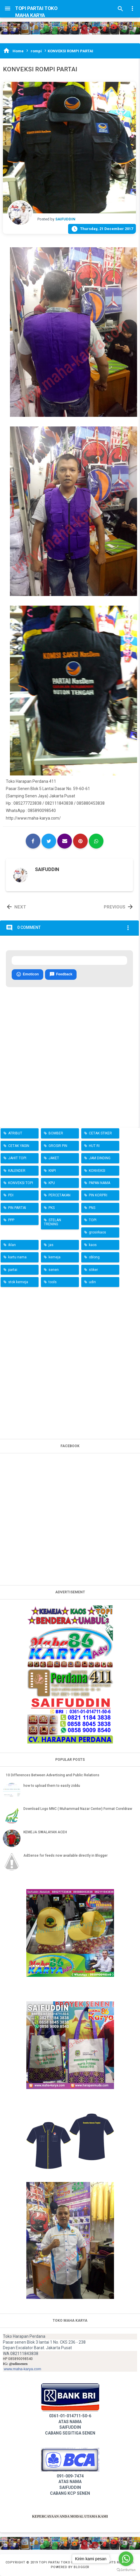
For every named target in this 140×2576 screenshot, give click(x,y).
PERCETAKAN (59, 1195)
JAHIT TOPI (17, 1158)
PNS (92, 1208)
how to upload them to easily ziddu (51, 1786)
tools (53, 1282)
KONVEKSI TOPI (20, 1183)
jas (51, 1245)
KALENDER (16, 1171)
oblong (94, 1257)
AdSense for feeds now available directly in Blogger (65, 1855)
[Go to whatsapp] (126, 2558)
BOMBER (56, 1133)
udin (92, 1282)
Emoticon (27, 974)
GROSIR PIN (58, 1146)
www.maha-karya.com (22, 2369)
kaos (93, 1245)
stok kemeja (18, 1282)
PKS (52, 1208)
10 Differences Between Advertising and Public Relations (52, 1775)
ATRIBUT (15, 1133)
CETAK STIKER (100, 1133)
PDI (10, 1195)
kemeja (55, 1257)
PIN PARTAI (17, 1208)
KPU (52, 1183)
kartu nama (17, 1257)
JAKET (54, 1158)
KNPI (52, 1171)
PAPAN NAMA (99, 1183)
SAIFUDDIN (47, 869)
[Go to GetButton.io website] (126, 2570)
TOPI (92, 1220)
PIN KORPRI (98, 1195)
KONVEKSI (97, 1171)
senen (54, 1270)
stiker (93, 1270)
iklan (12, 1245)
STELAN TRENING (52, 1222)
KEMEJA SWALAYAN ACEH (45, 1832)
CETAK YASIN (18, 1146)
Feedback (60, 974)
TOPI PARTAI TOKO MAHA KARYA (66, 2562)
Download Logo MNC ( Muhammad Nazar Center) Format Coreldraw (77, 1809)
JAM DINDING (99, 1158)
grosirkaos (97, 1232)
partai (12, 1270)
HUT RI (94, 1146)
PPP (11, 1220)
